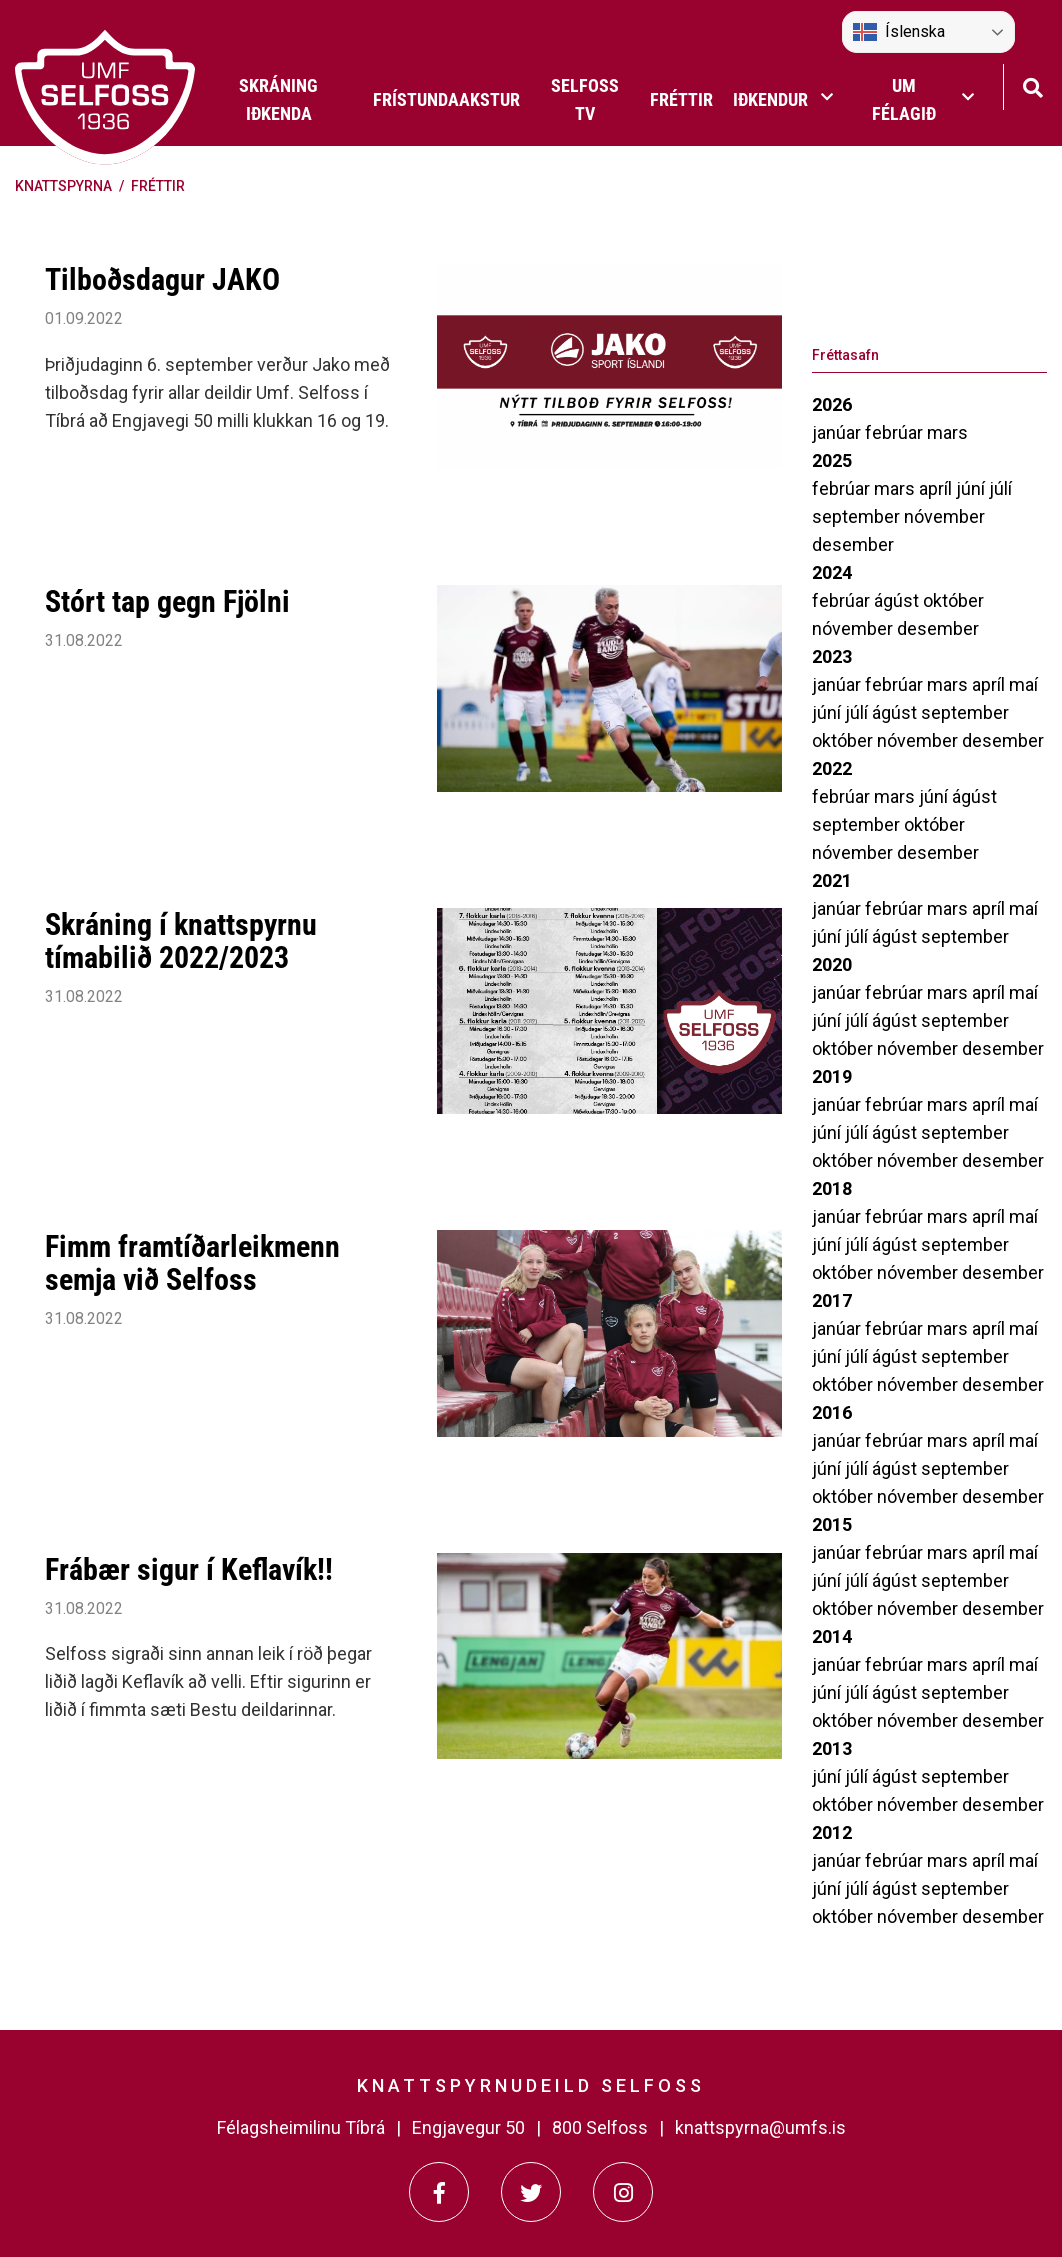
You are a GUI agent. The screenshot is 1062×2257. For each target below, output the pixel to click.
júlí (1000, 488)
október (953, 600)
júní (972, 488)
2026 (832, 404)
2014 (832, 1636)
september (858, 516)
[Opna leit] (1032, 85)
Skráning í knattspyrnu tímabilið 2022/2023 (181, 941)
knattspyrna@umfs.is (760, 2127)
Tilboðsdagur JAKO (162, 279)
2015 (832, 1524)
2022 (832, 768)
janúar (838, 432)
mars (947, 432)
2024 (832, 572)
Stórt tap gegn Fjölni (167, 601)
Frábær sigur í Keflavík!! (189, 1569)
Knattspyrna (63, 186)
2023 (832, 656)
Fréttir (158, 186)
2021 (832, 880)
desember (853, 544)
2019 (832, 1076)
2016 (832, 1412)
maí (1023, 684)
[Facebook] (439, 2192)
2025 (832, 460)
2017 (832, 1300)
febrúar (896, 432)
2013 (832, 1748)
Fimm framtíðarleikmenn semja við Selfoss (192, 1263)
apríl (937, 488)
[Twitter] (531, 2192)
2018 (832, 1188)
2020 (832, 964)
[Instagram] (623, 2192)
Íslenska (899, 32)
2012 (832, 1832)
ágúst (898, 600)
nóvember (944, 516)
